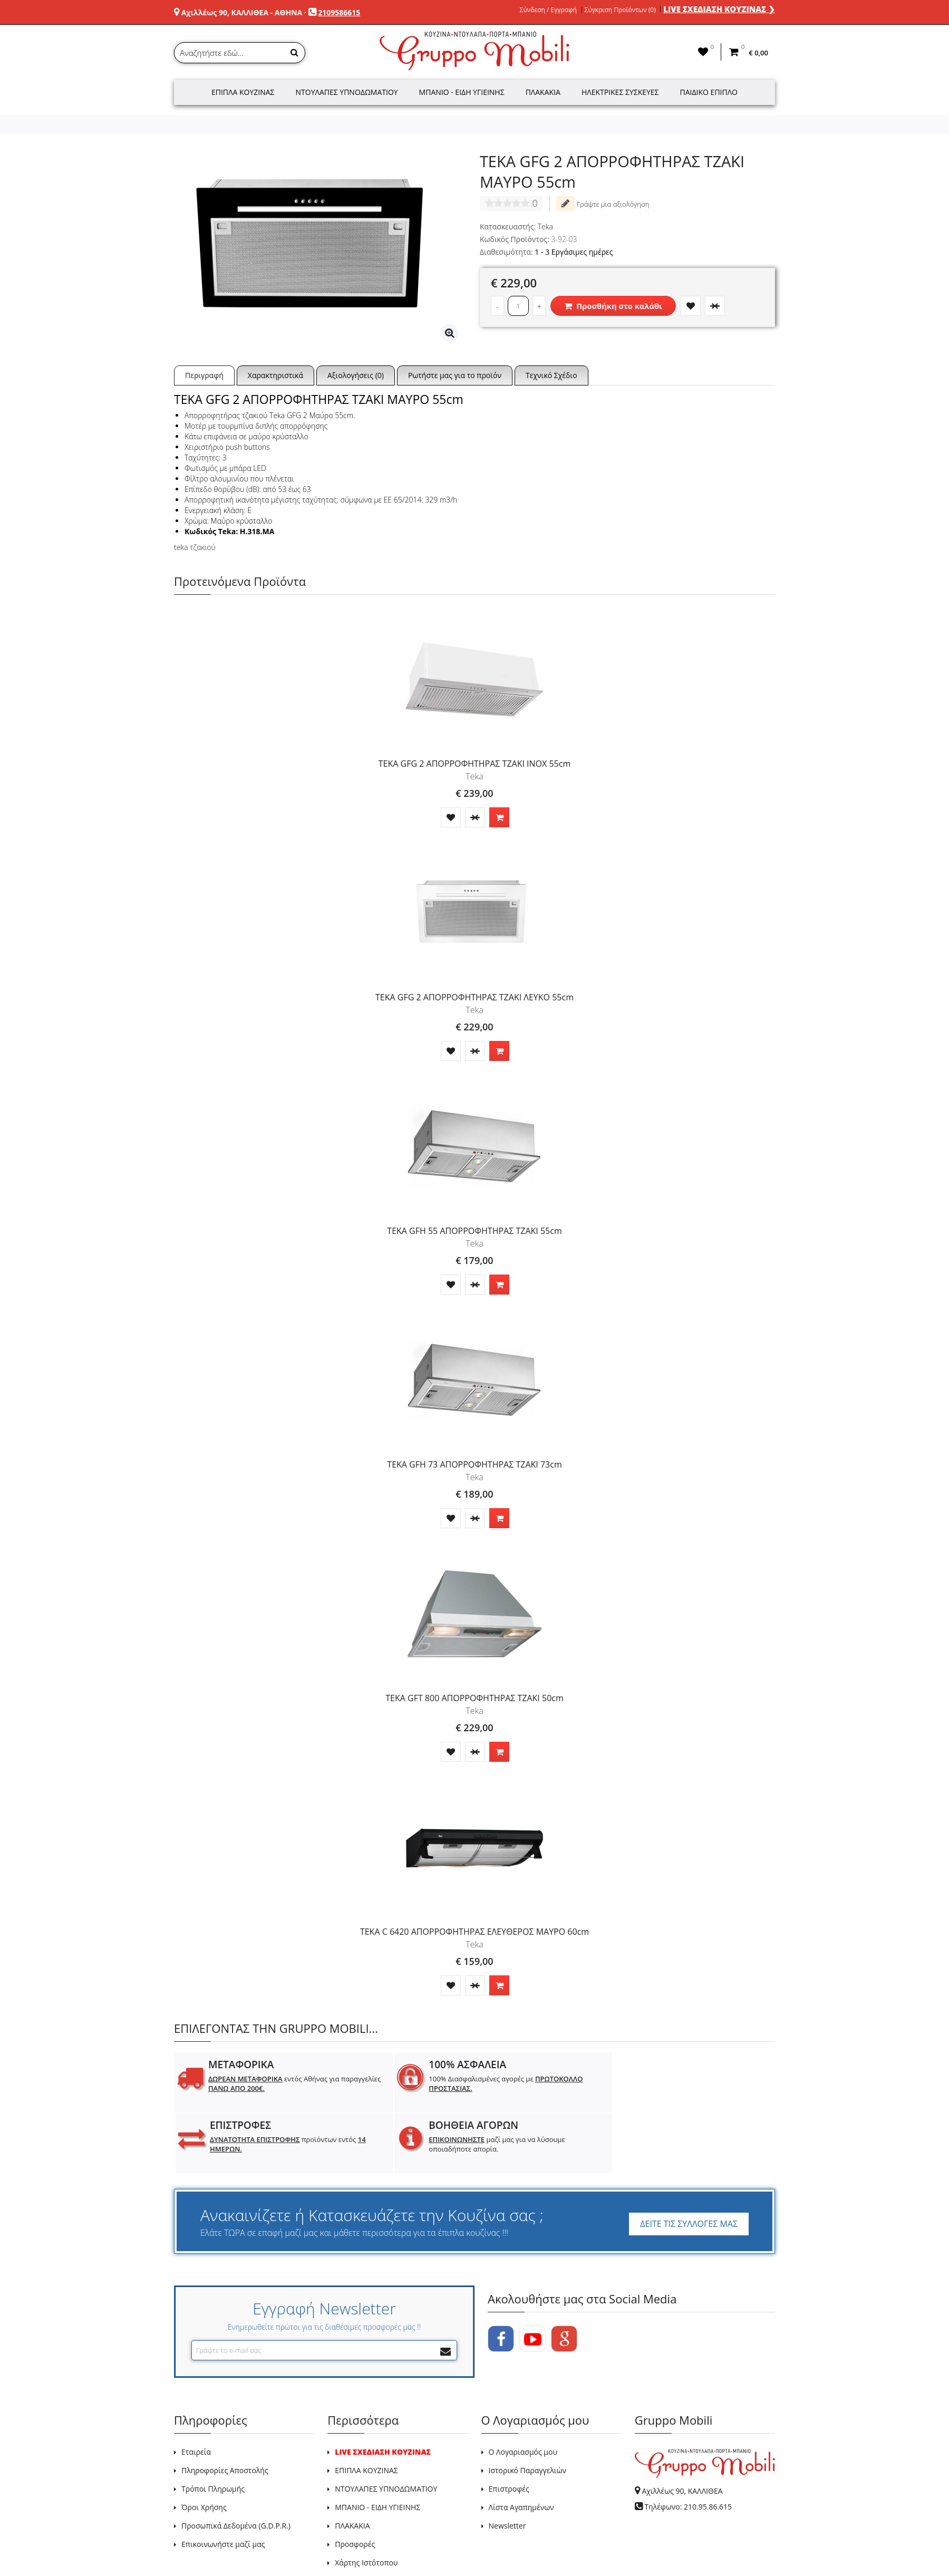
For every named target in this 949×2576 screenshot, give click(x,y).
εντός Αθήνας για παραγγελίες (257, 2088)
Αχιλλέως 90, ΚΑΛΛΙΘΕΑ (682, 2430)
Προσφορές (355, 2483)
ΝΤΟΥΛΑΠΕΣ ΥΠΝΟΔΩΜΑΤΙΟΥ (386, 2428)
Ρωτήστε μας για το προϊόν (454, 375)
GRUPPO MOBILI (197, 2543)
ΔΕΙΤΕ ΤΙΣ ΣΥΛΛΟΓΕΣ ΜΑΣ (689, 2163)
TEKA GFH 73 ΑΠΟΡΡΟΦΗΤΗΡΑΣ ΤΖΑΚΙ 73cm (474, 1464)
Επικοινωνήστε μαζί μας (223, 2483)
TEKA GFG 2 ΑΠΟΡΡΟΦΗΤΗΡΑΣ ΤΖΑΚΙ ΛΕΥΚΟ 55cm (474, 997)
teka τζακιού (195, 547)
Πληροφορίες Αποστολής (224, 2410)
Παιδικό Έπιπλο (709, 92)
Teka (545, 226)
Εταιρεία (196, 2391)
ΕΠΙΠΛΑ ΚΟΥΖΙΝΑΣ (366, 2410)
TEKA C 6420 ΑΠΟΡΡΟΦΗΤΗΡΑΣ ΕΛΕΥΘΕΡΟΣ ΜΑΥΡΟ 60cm (474, 1931)
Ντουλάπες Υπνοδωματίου (347, 92)
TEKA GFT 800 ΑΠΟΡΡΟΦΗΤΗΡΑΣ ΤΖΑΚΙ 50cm (474, 1698)
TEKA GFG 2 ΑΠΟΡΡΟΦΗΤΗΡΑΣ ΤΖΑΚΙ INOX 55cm (474, 763)
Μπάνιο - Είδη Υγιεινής (462, 92)
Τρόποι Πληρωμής (213, 2428)
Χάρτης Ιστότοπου (366, 2502)
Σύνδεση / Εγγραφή (548, 10)
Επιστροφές (509, 2428)
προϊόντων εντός (559, 2083)
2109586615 (339, 12)
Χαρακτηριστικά (275, 375)
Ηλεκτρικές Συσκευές (620, 92)
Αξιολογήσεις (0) (355, 375)
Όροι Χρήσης (204, 2447)
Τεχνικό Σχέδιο (551, 375)
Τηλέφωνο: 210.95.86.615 (688, 2446)
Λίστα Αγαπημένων (521, 2447)
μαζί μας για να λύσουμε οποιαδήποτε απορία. (709, 2088)
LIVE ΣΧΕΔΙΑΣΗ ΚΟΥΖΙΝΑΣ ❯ (719, 9)
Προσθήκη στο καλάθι (613, 306)
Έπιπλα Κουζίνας (243, 92)
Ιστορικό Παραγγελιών (527, 2410)
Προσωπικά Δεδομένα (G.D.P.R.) (235, 2465)
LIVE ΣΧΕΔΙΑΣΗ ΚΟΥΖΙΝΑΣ (383, 2391)
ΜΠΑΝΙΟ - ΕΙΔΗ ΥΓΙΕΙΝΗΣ (377, 2447)
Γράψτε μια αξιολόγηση (602, 203)
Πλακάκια (543, 92)
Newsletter (507, 2465)
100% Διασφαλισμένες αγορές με (412, 2083)
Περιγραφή (204, 375)
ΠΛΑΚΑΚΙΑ (352, 2465)
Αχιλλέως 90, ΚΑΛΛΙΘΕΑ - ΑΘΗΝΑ (242, 12)
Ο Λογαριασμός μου (523, 2391)
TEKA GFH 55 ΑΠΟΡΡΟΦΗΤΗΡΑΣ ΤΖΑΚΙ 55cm (474, 1231)
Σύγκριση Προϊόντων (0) (620, 10)
